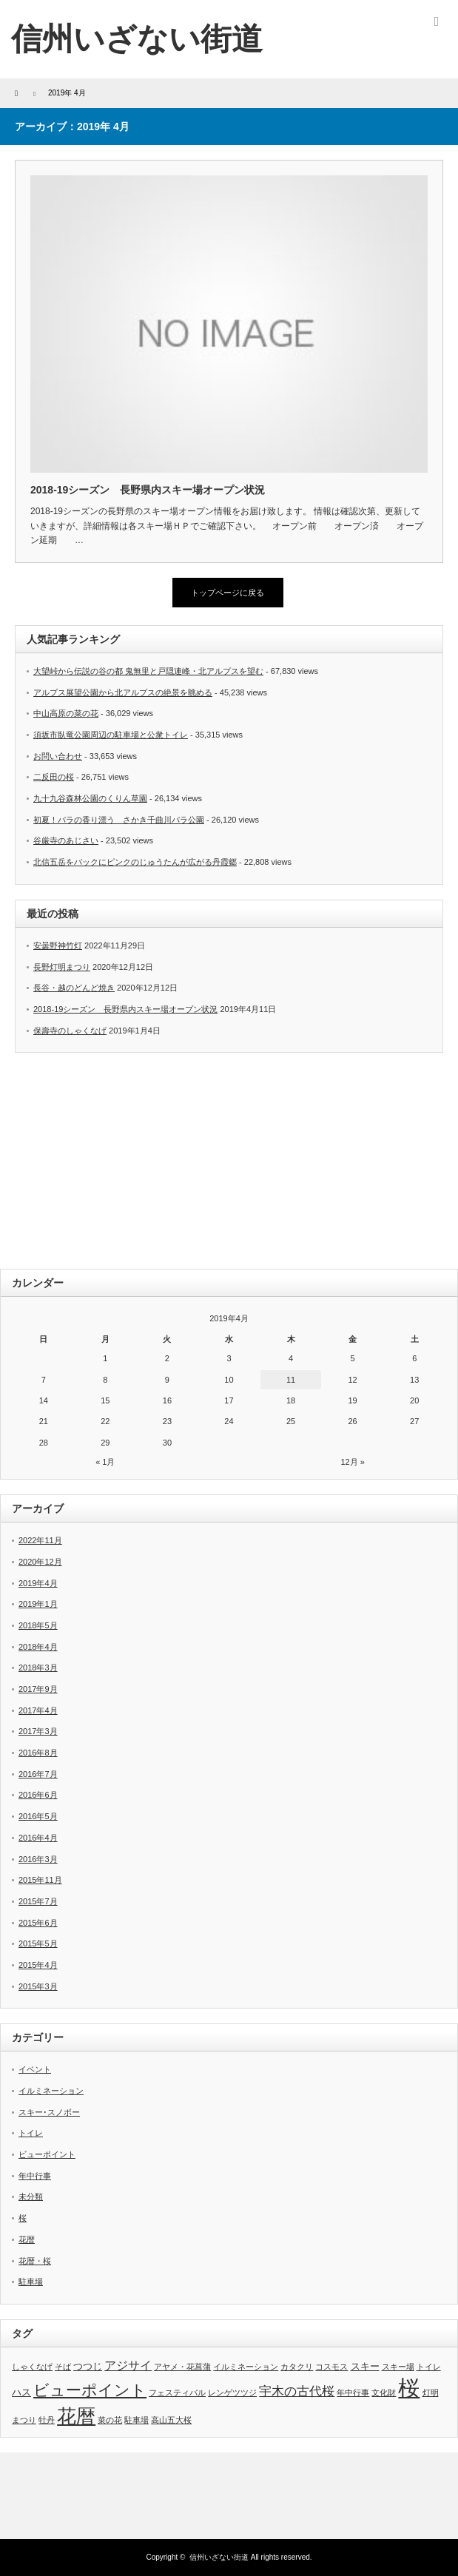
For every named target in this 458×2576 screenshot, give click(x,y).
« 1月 (105, 1461)
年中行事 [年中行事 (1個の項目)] (353, 2392)
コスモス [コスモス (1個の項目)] (331, 2366)
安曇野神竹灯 (57, 945)
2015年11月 (40, 1879)
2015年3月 (38, 1986)
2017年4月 (38, 1710)
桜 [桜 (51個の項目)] (409, 2388)
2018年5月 (38, 1625)
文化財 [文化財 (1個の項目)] (383, 2392)
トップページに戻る (227, 592)
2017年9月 (38, 1689)
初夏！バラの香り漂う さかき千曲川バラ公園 (118, 819)
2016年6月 (38, 1794)
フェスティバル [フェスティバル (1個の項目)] (177, 2392)
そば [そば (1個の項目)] (63, 2366)
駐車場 (30, 2281)
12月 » (352, 1461)
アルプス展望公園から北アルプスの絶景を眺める (122, 692)
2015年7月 (38, 1901)
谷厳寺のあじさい (65, 840)
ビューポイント (46, 2154)
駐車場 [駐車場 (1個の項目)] (136, 2419)
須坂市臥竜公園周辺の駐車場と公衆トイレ (110, 734)
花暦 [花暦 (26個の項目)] (76, 2416)
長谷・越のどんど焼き (74, 987)
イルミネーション (51, 2090)
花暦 (26, 2239)
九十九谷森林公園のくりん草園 (90, 798)
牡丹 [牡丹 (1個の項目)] (46, 2419)
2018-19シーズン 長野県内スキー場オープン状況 (147, 490)
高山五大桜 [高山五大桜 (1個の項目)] (171, 2419)
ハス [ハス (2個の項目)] (21, 2392)
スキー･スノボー (49, 2112)
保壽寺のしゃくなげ (70, 1030)
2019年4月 (38, 1583)
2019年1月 (38, 1603)
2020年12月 (40, 1561)
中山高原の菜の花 (65, 713)
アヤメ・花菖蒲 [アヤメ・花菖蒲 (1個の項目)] (182, 2366)
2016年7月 (38, 1774)
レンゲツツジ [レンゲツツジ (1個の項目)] (232, 2392)
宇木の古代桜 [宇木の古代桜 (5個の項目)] (296, 2391)
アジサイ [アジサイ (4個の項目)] (128, 2365)
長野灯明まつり (61, 966)
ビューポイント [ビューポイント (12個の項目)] (90, 2390)
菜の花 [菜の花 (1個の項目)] (110, 2419)
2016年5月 (38, 1816)
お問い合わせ (57, 756)
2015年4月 (38, 1964)
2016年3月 (38, 1859)
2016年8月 (38, 1752)
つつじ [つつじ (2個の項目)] (87, 2366)
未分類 (30, 2196)
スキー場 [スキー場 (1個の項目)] (398, 2366)
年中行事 (34, 2175)
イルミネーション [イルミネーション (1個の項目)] (245, 2366)
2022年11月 (40, 1540)
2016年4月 (38, 1837)
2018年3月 (38, 1667)
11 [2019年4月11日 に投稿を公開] (290, 1379)
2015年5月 (38, 1943)
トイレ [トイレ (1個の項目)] (429, 2366)
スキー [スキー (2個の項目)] (365, 2366)
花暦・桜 (34, 2260)
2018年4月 (38, 1646)
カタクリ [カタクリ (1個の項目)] (296, 2366)
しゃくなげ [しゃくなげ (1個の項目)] (32, 2366)
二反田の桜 (53, 776)
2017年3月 (38, 1731)
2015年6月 (38, 1922)
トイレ (30, 2132)
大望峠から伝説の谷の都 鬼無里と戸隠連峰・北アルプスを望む (148, 671)
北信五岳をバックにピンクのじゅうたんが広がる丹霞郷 (135, 861)
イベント (34, 2069)
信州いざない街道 (137, 38)
